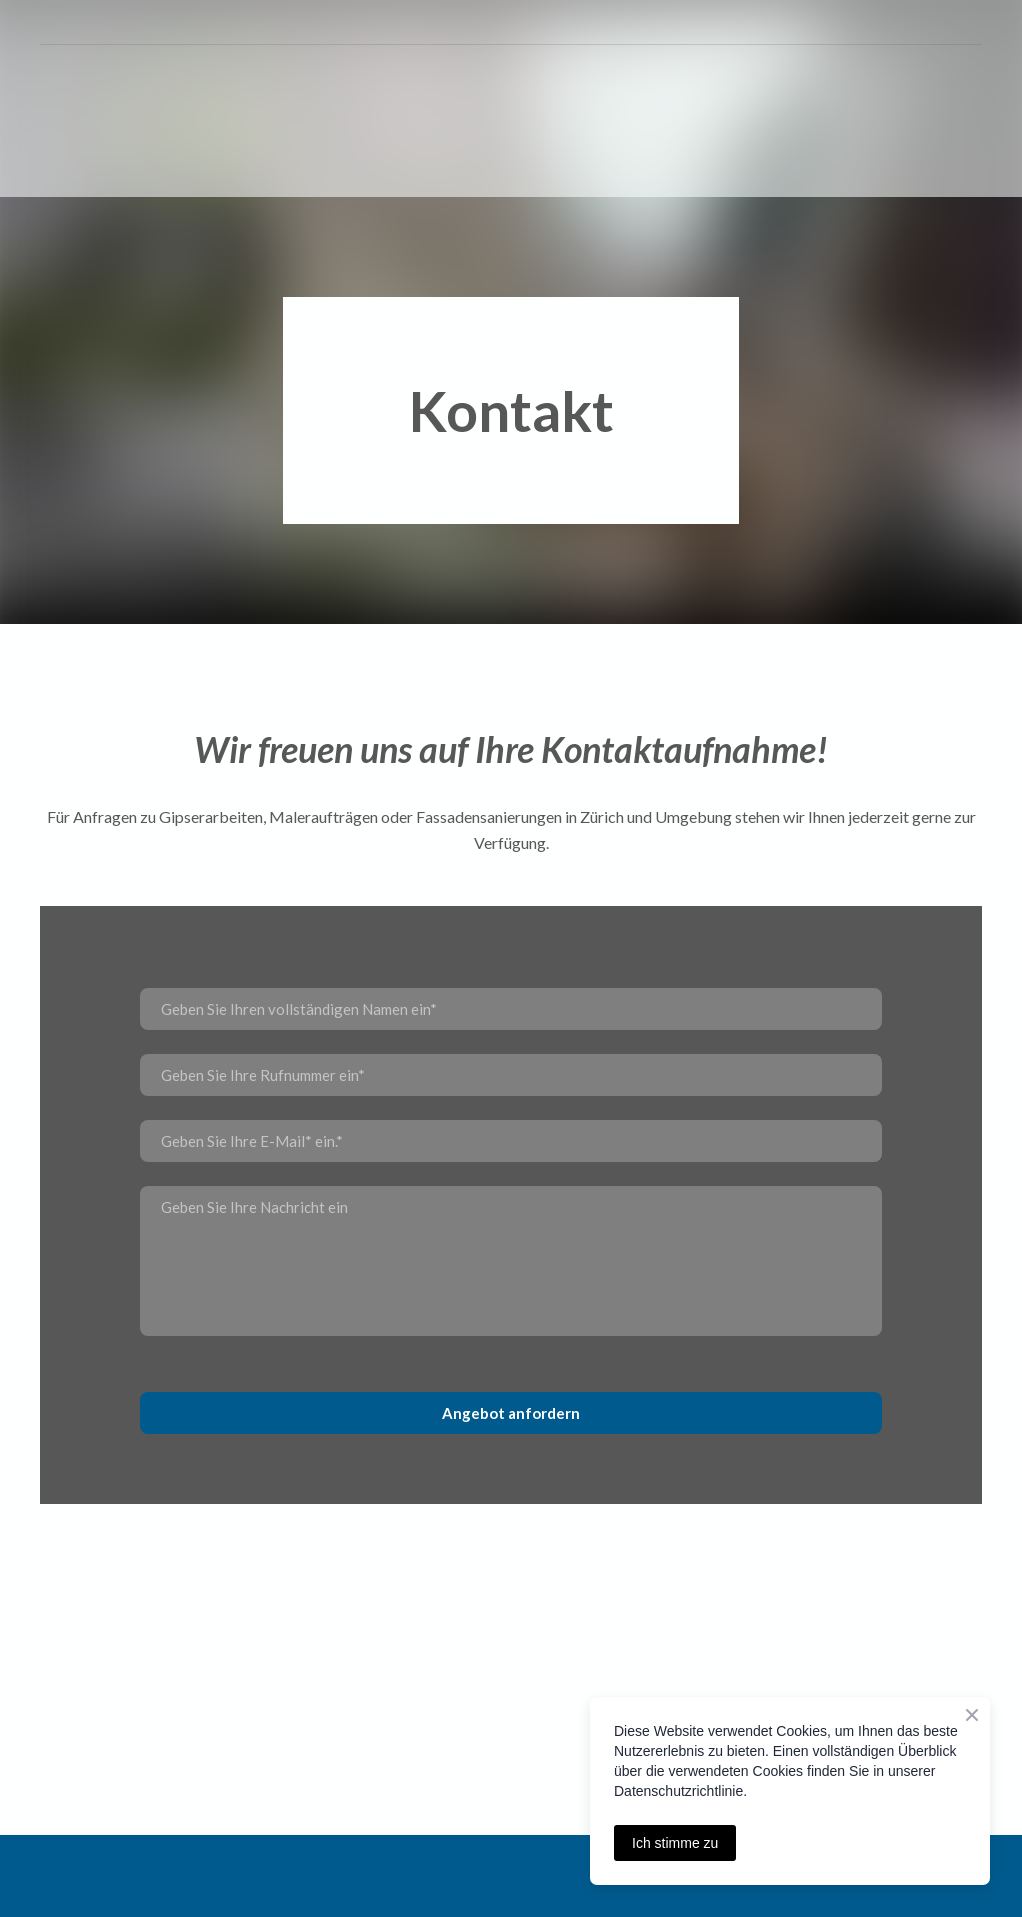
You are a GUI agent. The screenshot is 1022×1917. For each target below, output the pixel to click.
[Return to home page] (93, 121)
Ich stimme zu (675, 1843)
